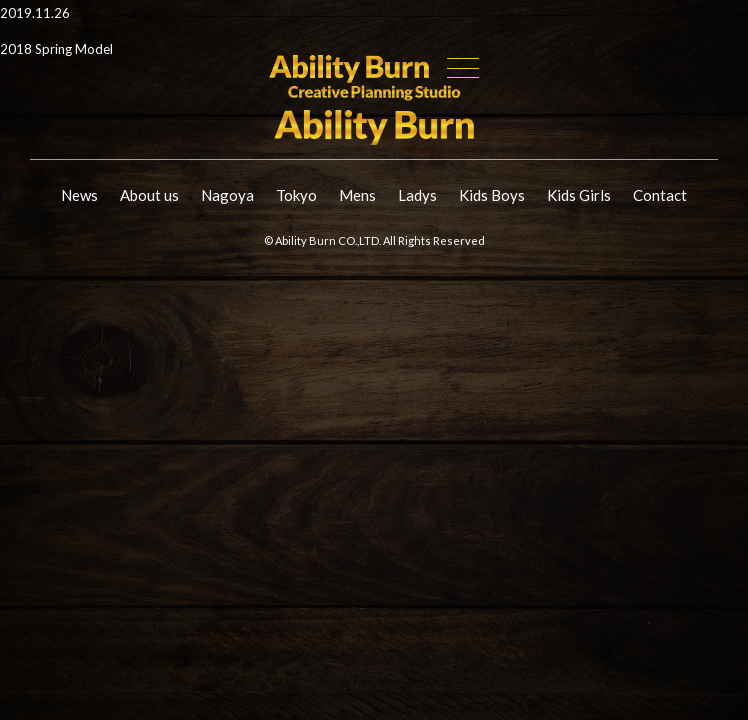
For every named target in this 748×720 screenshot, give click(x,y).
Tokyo (296, 195)
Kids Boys (492, 195)
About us (149, 195)
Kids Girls (579, 195)
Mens (357, 195)
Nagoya (227, 195)
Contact (660, 195)
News (79, 195)
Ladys (417, 195)
